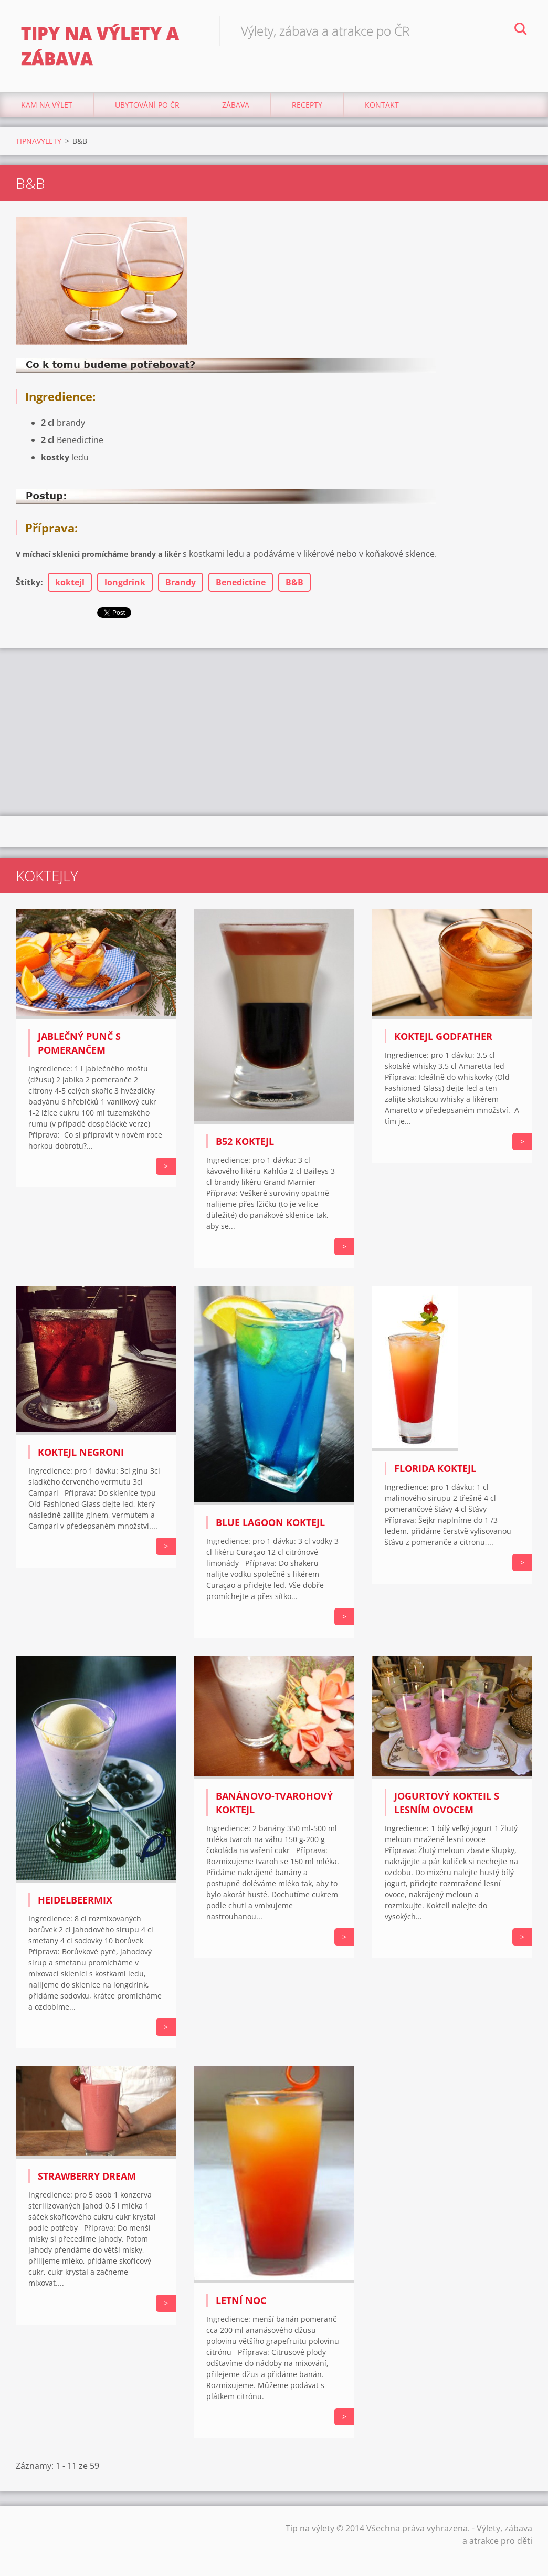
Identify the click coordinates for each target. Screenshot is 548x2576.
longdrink (124, 582)
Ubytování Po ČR (147, 105)
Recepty (307, 105)
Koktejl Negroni (81, 1452)
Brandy (180, 582)
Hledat (520, 30)
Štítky (28, 582)
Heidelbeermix (75, 1900)
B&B (294, 582)
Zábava (235, 105)
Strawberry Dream (87, 2176)
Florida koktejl (435, 1468)
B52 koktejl (245, 1141)
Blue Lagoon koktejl (270, 1522)
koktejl (70, 582)
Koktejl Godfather (443, 1036)
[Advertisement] (274, 731)
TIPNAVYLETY (38, 141)
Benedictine (241, 582)
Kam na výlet (46, 105)
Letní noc (241, 2300)
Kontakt (382, 105)
